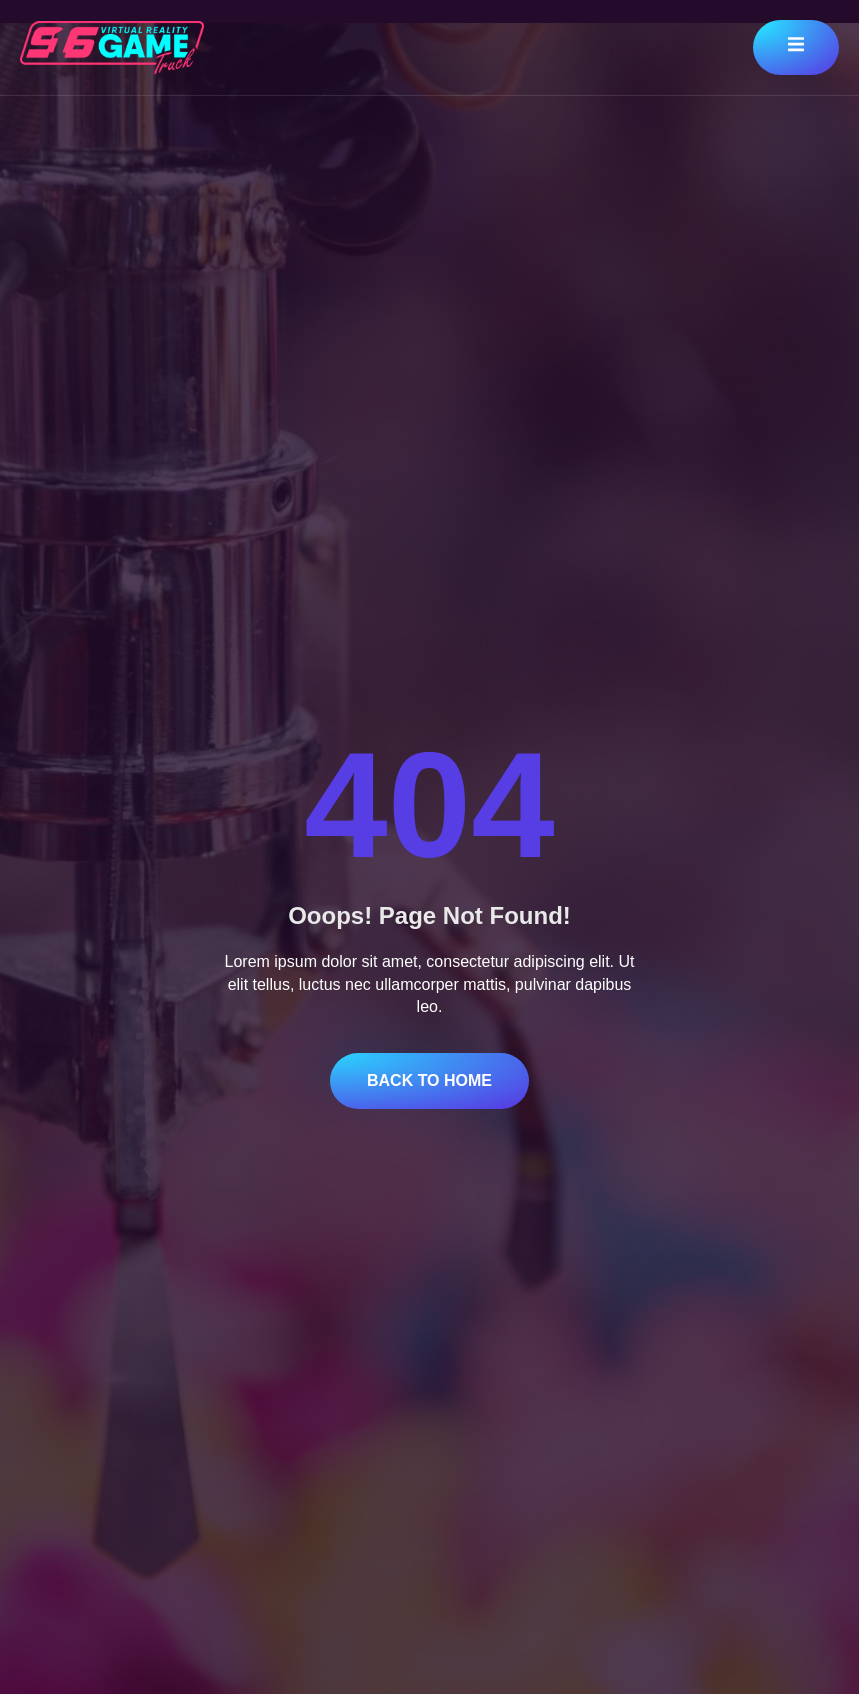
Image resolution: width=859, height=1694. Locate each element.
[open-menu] (796, 47)
